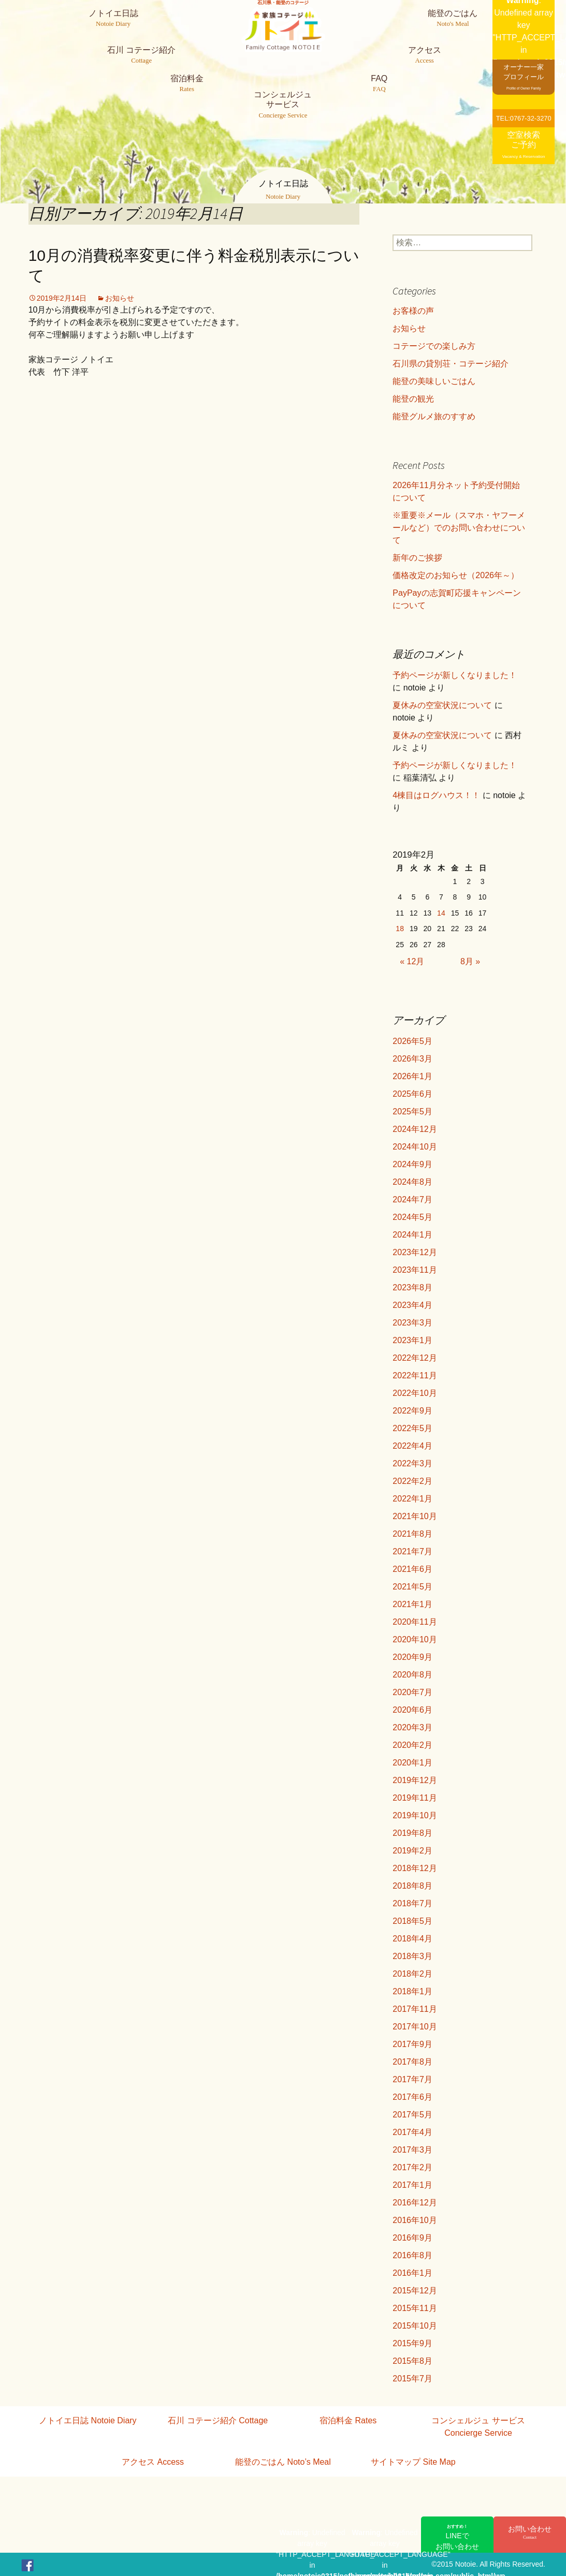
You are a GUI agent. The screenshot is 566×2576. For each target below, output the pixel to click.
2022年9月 (412, 1410)
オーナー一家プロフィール (523, 76)
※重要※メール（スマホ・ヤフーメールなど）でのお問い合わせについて (459, 527)
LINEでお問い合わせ (457, 2537)
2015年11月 (415, 2308)
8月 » (470, 961)
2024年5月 (412, 1217)
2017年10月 (415, 2026)
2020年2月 (412, 1745)
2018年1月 (412, 1991)
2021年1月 (412, 1604)
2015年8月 (412, 2361)
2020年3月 (412, 1727)
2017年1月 (412, 2185)
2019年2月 (412, 1850)
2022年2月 (412, 1481)
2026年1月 (412, 1076)
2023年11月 (415, 1269)
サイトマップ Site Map (413, 2461)
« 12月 (412, 961)
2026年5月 (412, 1041)
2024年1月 (412, 1234)
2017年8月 (412, 2061)
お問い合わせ (530, 2533)
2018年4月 (412, 1938)
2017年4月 (412, 2132)
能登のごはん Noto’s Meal (283, 2461)
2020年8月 (412, 1674)
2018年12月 (415, 1868)
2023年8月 (412, 1287)
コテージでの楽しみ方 (434, 346)
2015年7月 (412, 2378)
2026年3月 (412, 1058)
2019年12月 (415, 1780)
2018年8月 (412, 1885)
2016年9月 (412, 2237)
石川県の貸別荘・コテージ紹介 (451, 363)
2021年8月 (412, 1533)
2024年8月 (412, 1181)
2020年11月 (415, 1621)
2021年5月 (412, 1586)
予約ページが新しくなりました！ (455, 675)
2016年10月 (415, 2220)
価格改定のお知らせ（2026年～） (456, 575)
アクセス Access (153, 2461)
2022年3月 (412, 1463)
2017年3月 (412, 2149)
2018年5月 (412, 1921)
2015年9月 (412, 2343)
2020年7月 (412, 1692)
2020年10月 (415, 1639)
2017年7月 (412, 2079)
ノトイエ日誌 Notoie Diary (87, 2420)
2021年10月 (415, 1516)
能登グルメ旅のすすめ (434, 416)
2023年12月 (415, 1252)
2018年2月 (412, 1973)
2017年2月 (412, 2167)
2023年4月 (412, 1305)
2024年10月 (415, 1146)
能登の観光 (413, 398)
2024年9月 (412, 1164)
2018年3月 (412, 1956)
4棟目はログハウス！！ (436, 795)
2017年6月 (412, 2097)
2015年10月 (415, 2325)
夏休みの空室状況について (442, 705)
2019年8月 (412, 1833)
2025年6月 (412, 1094)
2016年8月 (412, 2255)
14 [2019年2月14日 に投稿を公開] (441, 913)
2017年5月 (412, 2114)
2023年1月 (412, 1340)
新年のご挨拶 (417, 557)
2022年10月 (415, 1393)
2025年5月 (412, 1111)
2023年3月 (412, 1322)
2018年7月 (412, 1903)
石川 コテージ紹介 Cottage (218, 2420)
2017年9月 (412, 2044)
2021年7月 (412, 1551)
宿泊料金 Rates (348, 2420)
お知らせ (119, 298)
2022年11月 (415, 1375)
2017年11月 (415, 2009)
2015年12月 (415, 2290)
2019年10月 (415, 1815)
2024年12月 (415, 1129)
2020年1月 (412, 1762)
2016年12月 (415, 2202)
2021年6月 (412, 1569)
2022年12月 (415, 1357)
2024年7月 (412, 1199)
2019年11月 (415, 1797)
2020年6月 (412, 1709)
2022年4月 (412, 1445)
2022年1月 (412, 1498)
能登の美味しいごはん (434, 381)
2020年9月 (412, 1657)
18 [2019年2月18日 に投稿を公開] (400, 928)
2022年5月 (412, 1428)
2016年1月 (412, 2273)
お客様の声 (413, 310)
